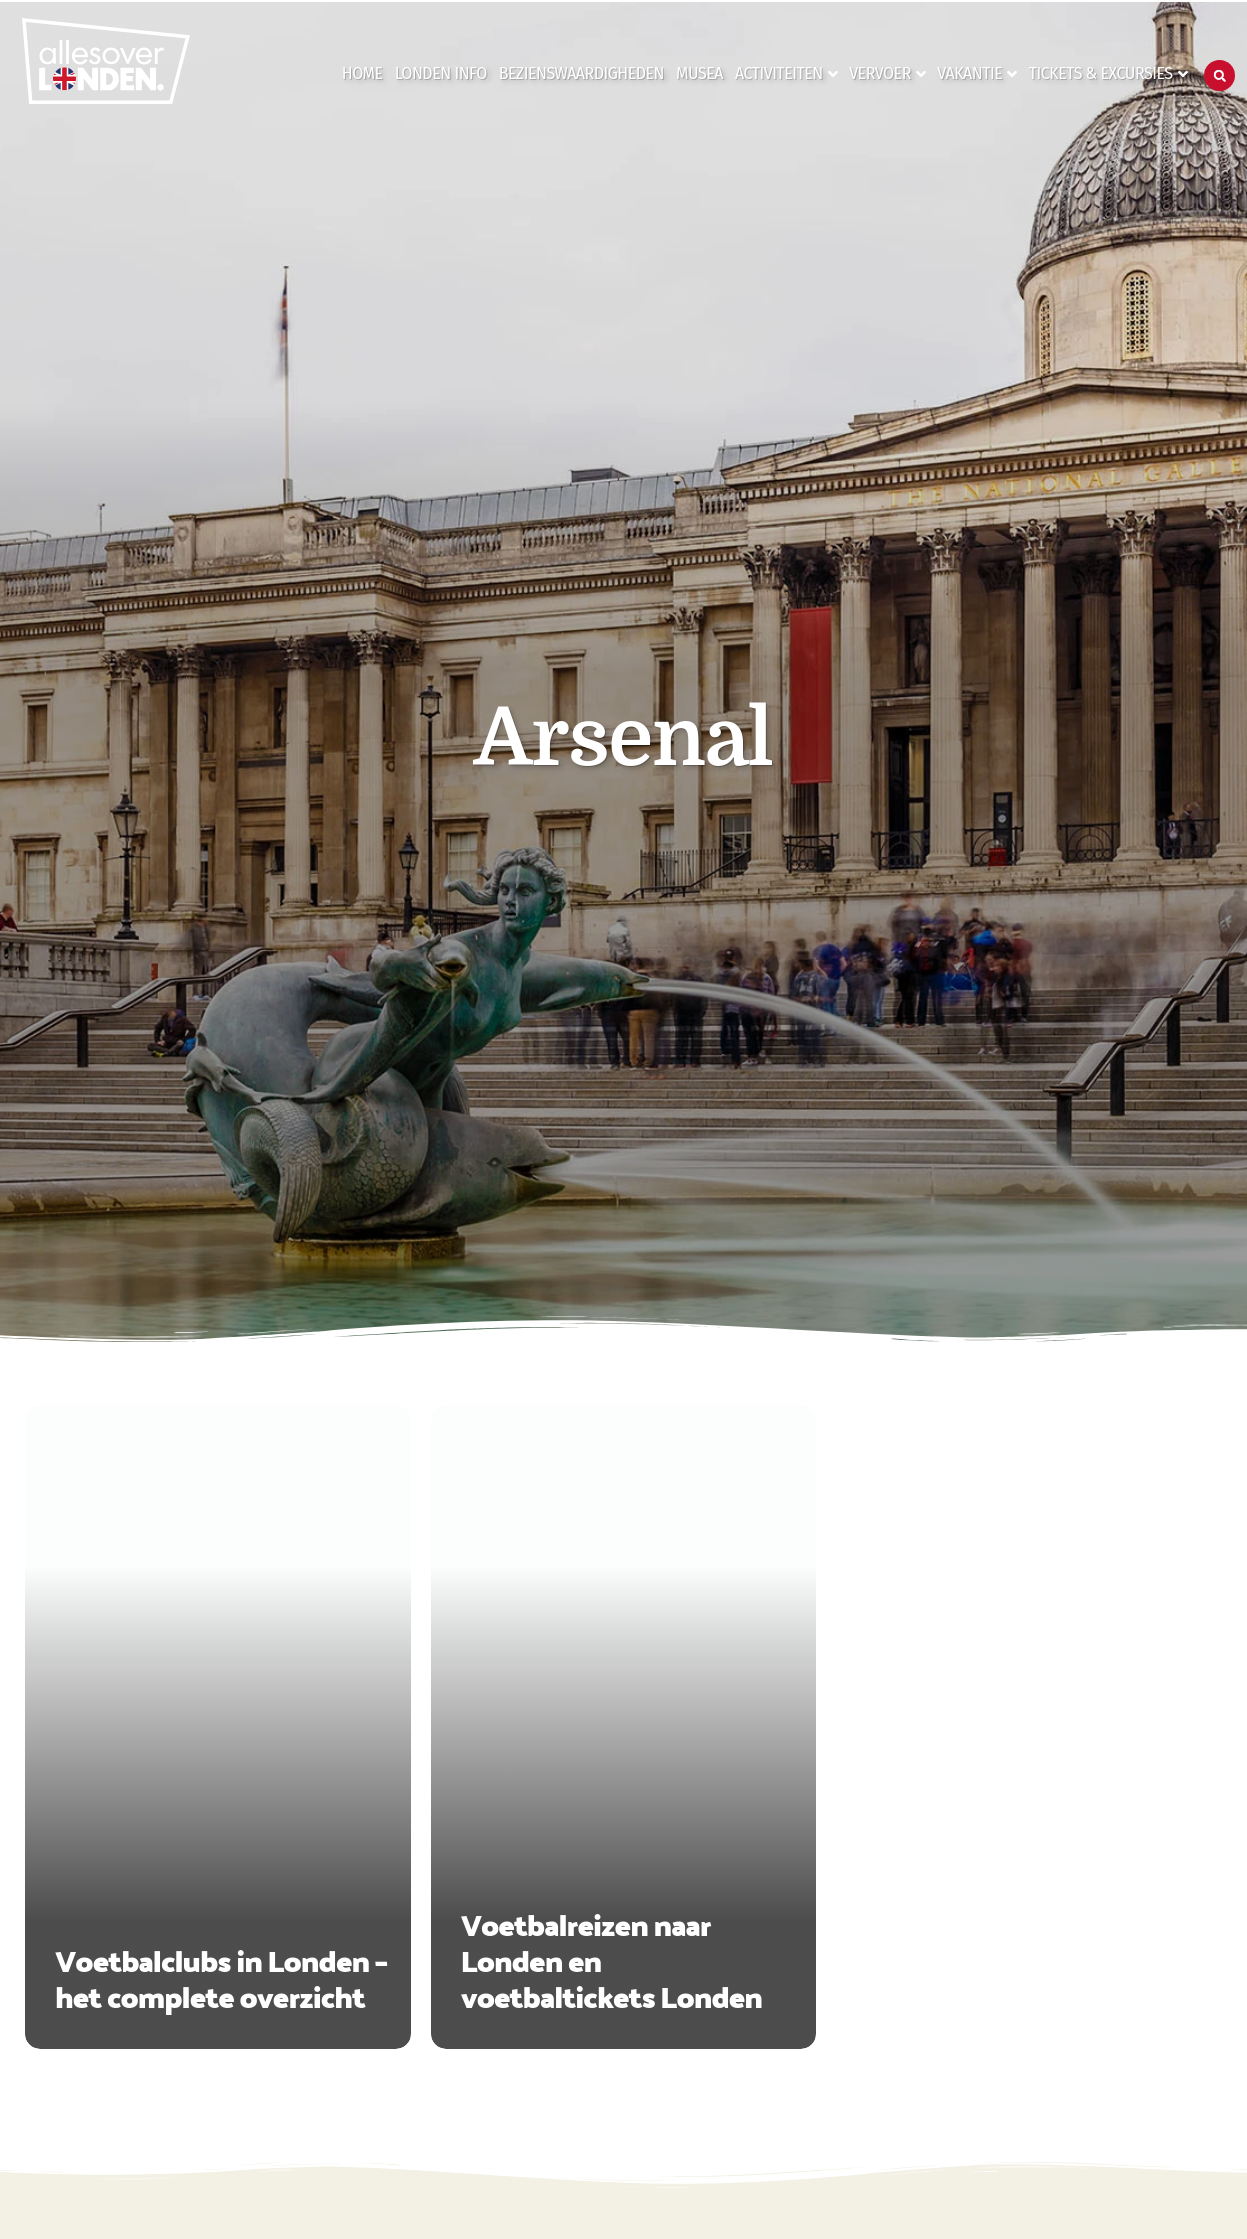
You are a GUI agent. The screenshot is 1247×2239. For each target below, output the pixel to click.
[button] (1219, 75)
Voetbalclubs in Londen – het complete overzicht (221, 1977)
